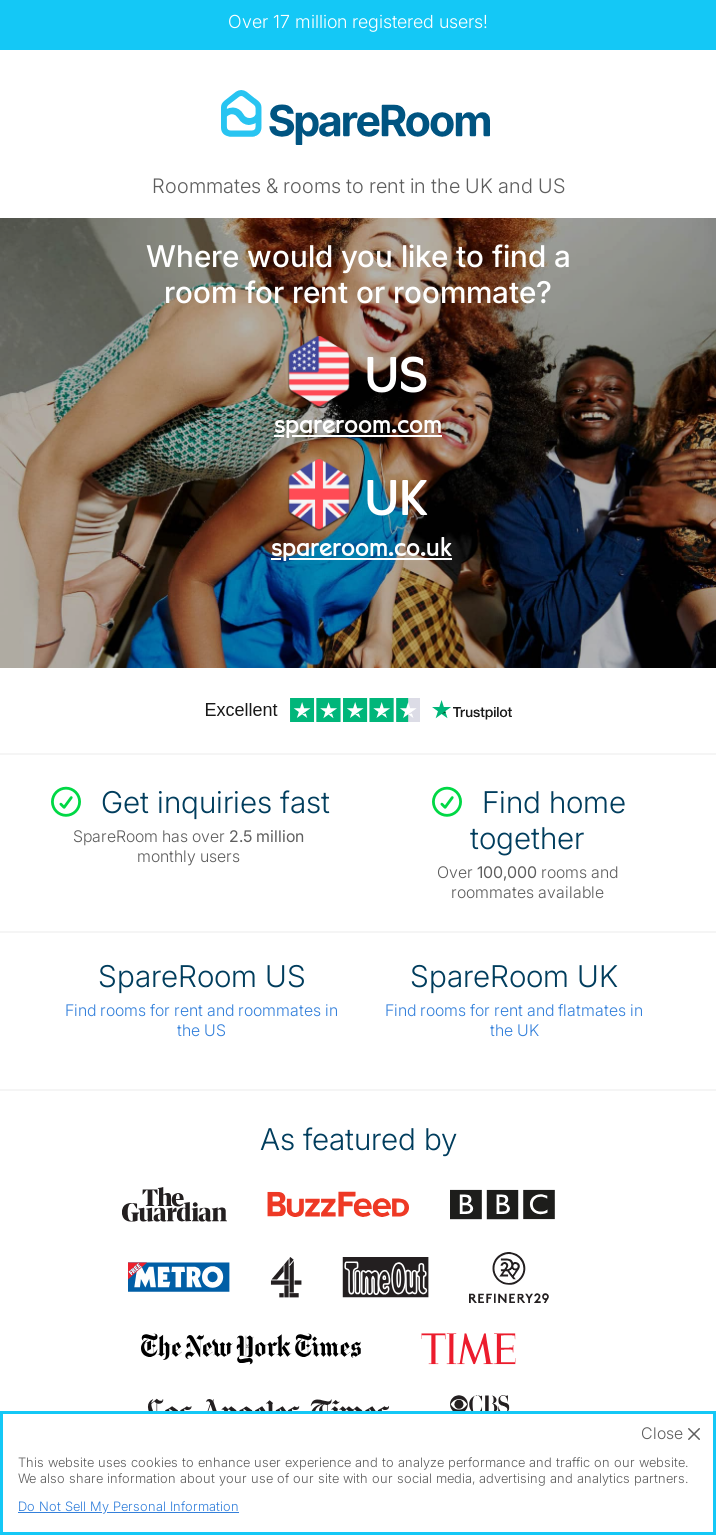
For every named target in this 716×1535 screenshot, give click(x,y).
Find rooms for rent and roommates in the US (201, 1020)
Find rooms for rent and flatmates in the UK (514, 1020)
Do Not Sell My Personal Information (128, 1506)
